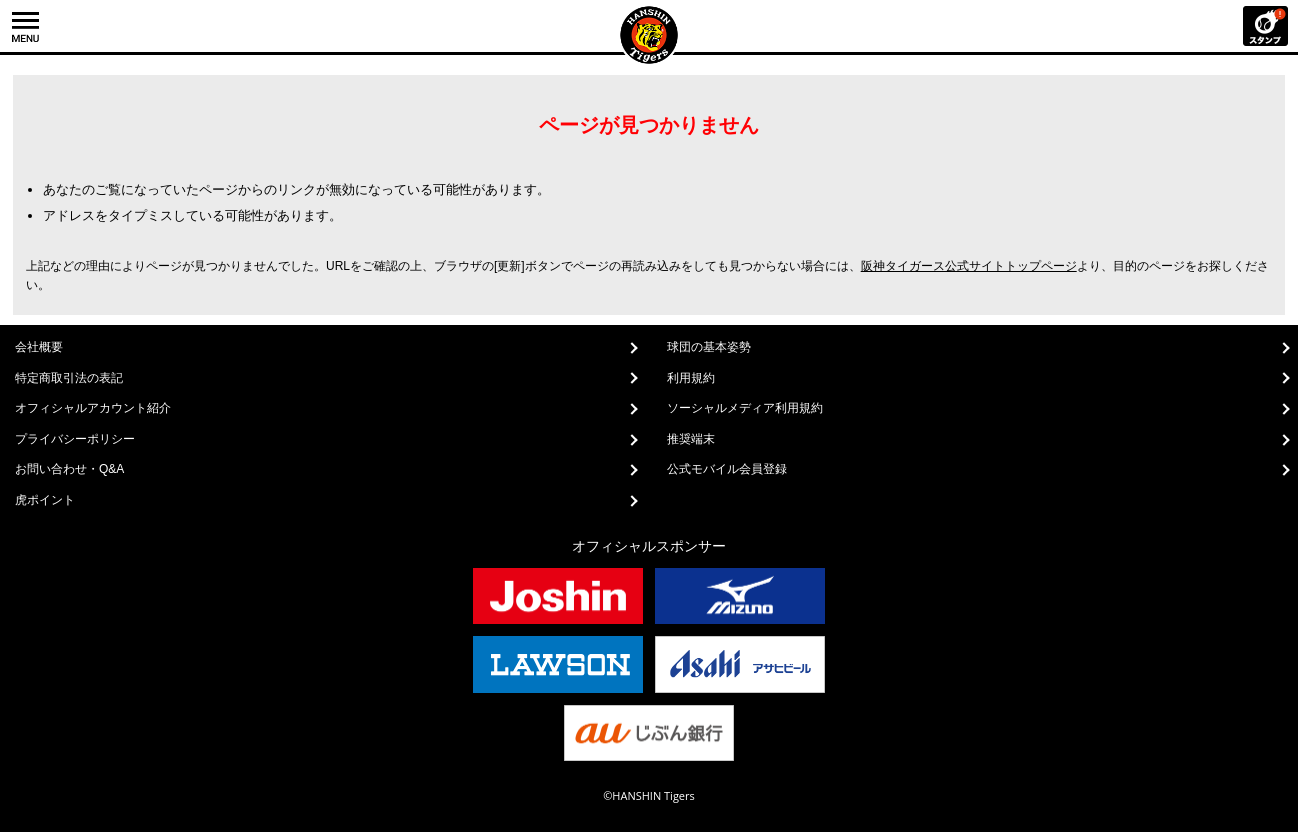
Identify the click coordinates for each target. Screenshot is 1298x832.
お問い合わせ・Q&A (69, 469)
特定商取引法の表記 (69, 378)
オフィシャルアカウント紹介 (93, 408)
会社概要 (39, 347)
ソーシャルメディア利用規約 (745, 408)
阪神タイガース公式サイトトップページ (969, 266)
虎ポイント (45, 500)
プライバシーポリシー (75, 439)
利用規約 (691, 378)
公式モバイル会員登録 (727, 469)
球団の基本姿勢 (709, 347)
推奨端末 (691, 439)
